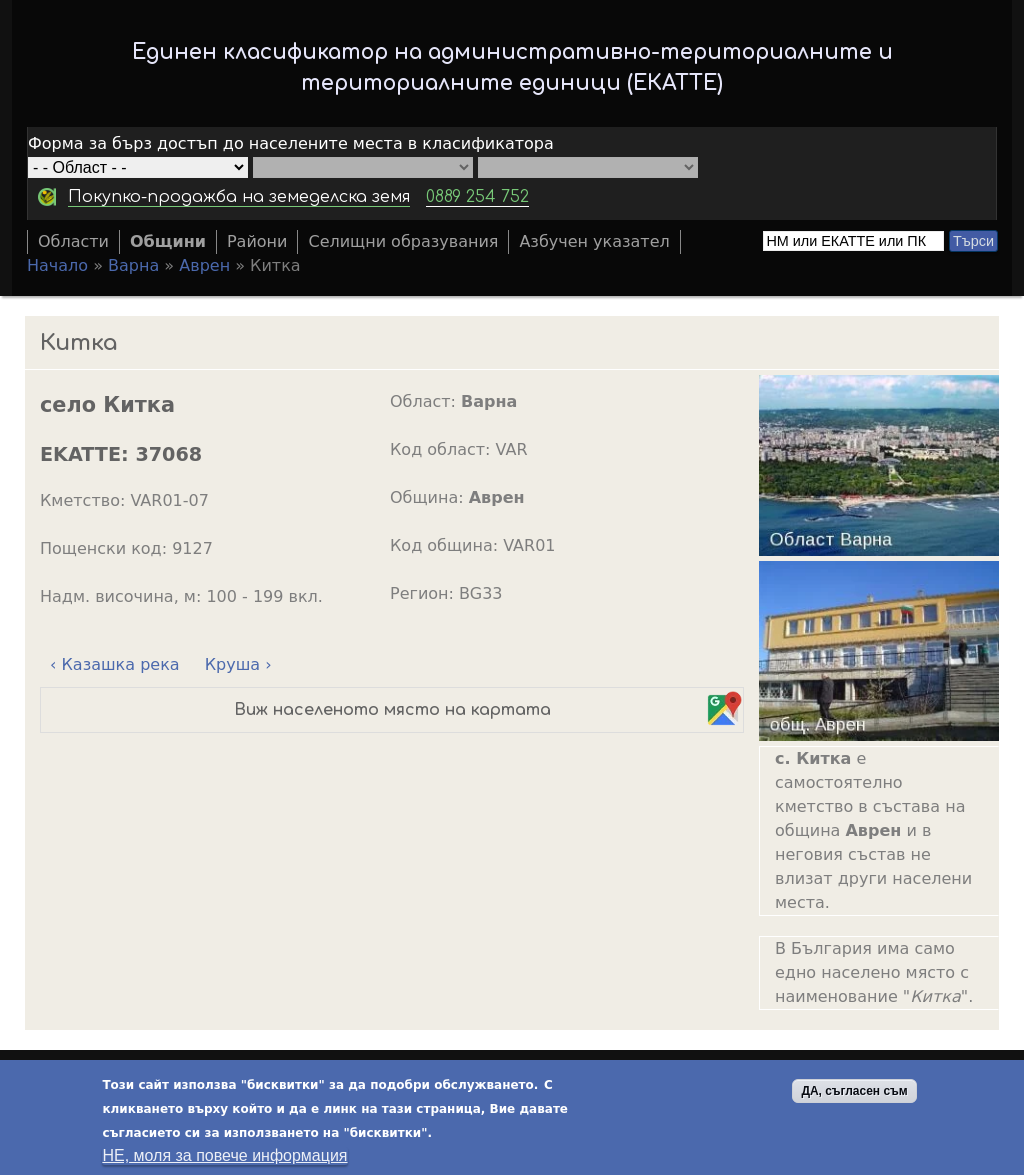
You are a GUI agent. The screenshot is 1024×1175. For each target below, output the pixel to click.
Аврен (204, 265)
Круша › (238, 664)
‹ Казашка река (115, 664)
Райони (257, 241)
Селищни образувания (403, 241)
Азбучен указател (594, 241)
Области (73, 241)
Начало (57, 265)
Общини (168, 241)
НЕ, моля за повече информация (224, 1159)
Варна (133, 265)
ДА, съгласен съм (854, 1095)
